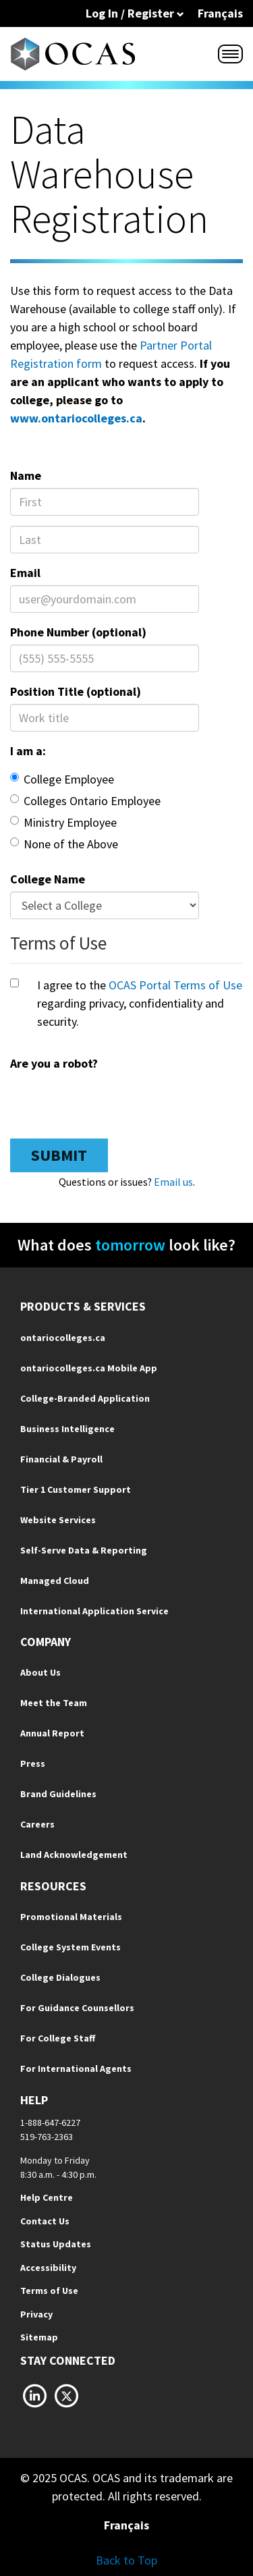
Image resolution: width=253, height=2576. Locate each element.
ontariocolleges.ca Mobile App (88, 1368)
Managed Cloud (54, 1580)
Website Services (58, 1520)
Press (32, 1763)
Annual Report (52, 1733)
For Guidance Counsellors (77, 2008)
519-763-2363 (46, 2137)
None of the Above (64, 844)
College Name (47, 879)
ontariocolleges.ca (62, 1338)
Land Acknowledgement (74, 1854)
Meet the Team (53, 1703)
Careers (37, 1824)
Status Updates (55, 2244)
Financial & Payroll (61, 1459)
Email (25, 572)
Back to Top (126, 2560)
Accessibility (48, 2268)
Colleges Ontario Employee (85, 801)
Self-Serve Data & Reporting (83, 1550)
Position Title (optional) (75, 691)
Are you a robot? (54, 1063)
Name (25, 475)
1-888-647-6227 (50, 2122)
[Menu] (230, 54)
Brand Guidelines (58, 1794)
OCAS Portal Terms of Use (175, 985)
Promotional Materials (71, 1917)
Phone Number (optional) (78, 632)
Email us (173, 1181)
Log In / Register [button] (135, 13)
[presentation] (112, 1102)
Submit (59, 1155)
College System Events (70, 1947)
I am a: (28, 751)
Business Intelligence (67, 1429)
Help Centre (46, 2197)
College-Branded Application (85, 1398)
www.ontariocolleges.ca (76, 418)
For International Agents (76, 2068)
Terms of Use (49, 2290)
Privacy (36, 2314)
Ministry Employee (63, 822)
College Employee (62, 779)
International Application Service (94, 1611)
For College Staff (57, 2038)
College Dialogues (60, 1977)
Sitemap (39, 2337)
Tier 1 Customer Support (75, 1489)
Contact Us (44, 2221)
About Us (40, 1672)
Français (220, 13)
